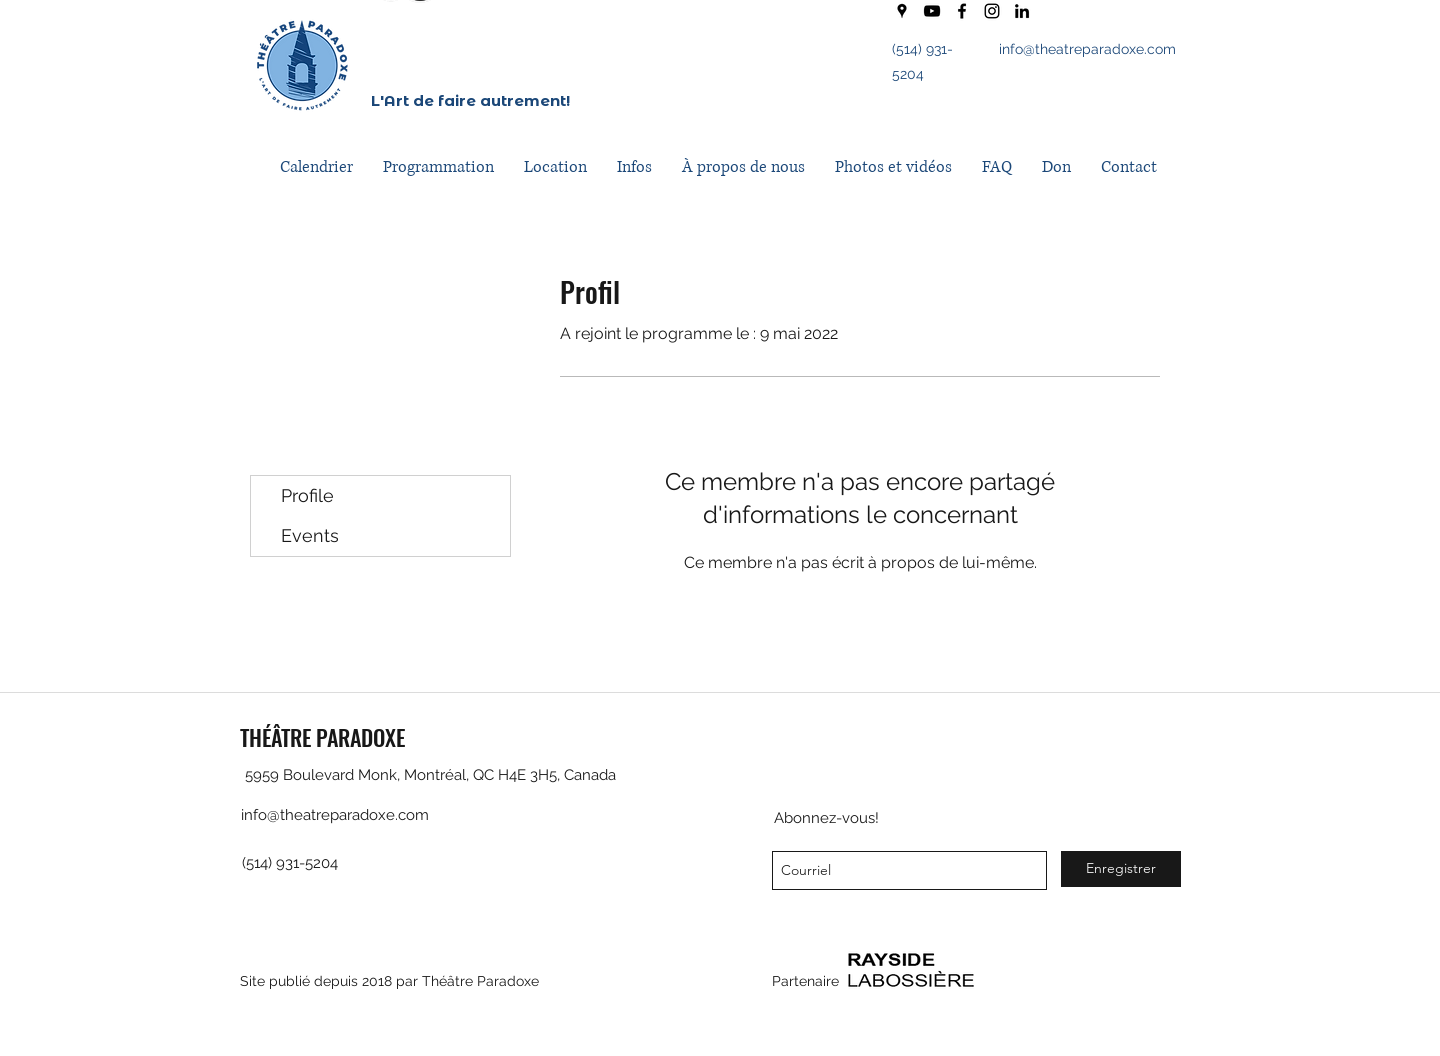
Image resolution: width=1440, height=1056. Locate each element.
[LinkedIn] (1022, 11)
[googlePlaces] (902, 11)
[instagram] (992, 11)
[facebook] (962, 11)
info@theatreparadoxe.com (1087, 49)
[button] (438, 167)
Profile (307, 495)
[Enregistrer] (1121, 869)
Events (310, 535)
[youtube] (932, 11)
